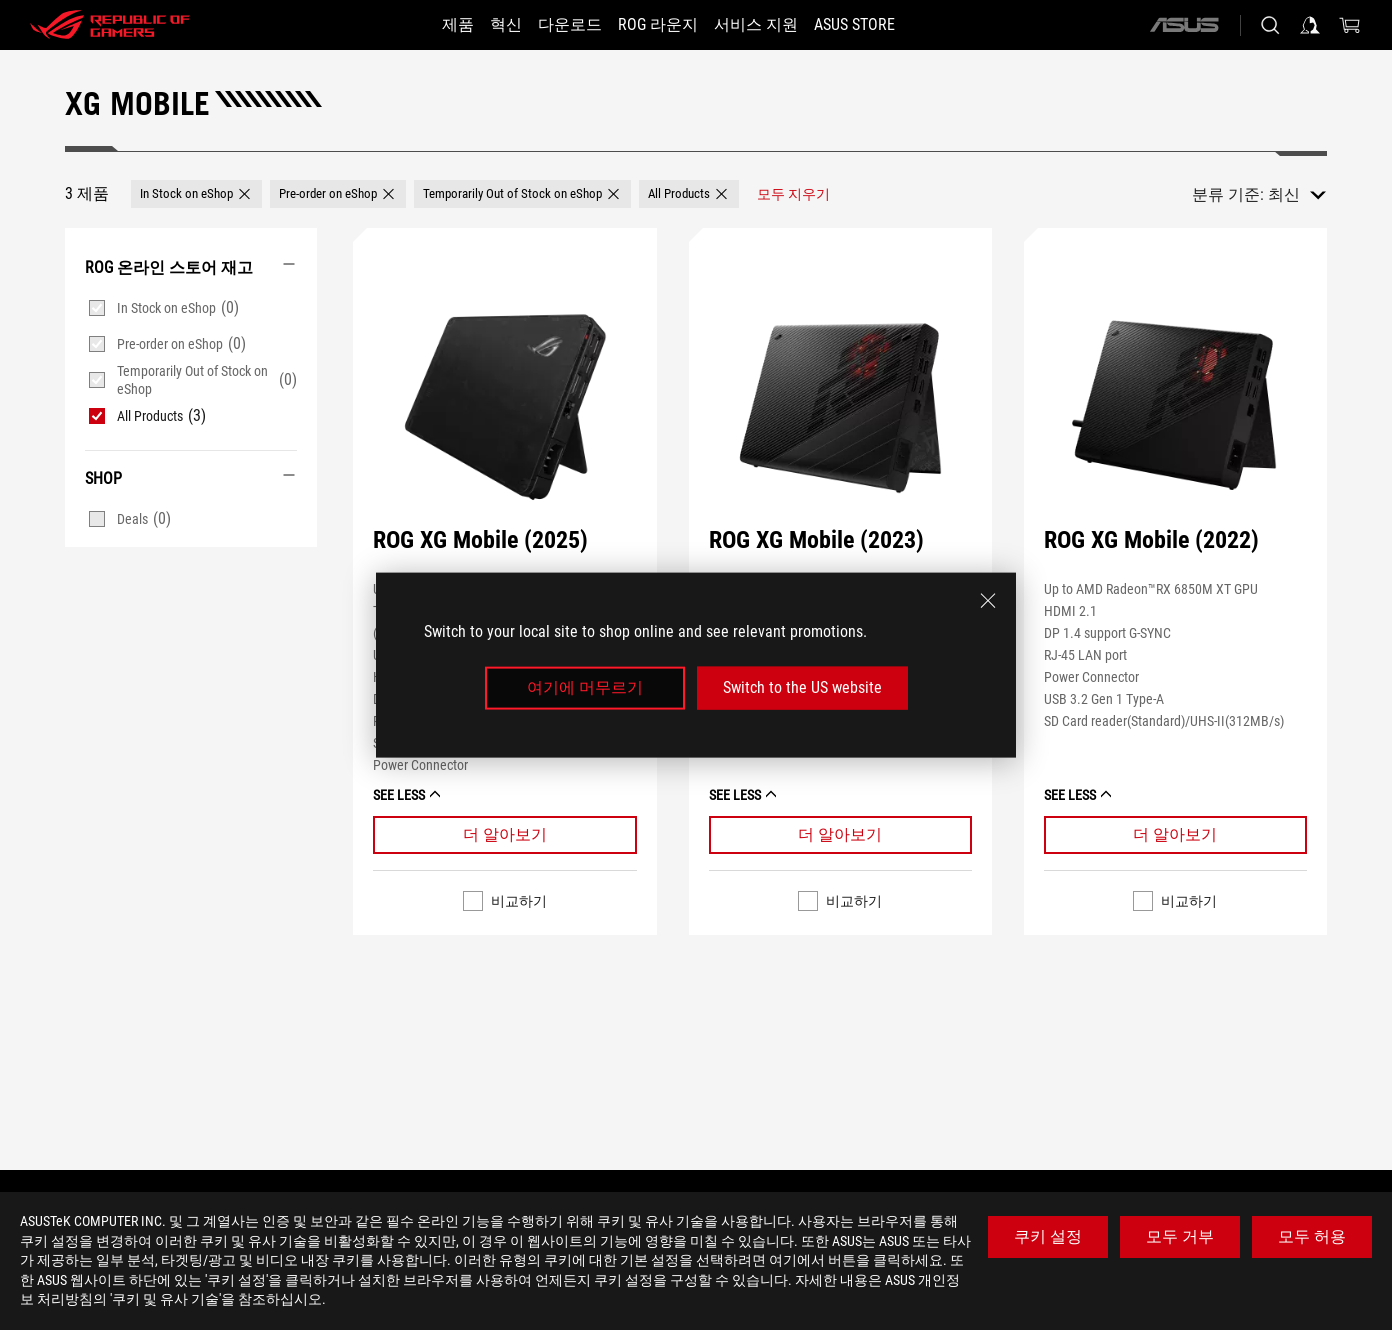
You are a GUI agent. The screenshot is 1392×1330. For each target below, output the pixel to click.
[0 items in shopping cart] (1350, 25)
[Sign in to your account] (1310, 25)
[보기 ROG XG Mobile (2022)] (1175, 406)
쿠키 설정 (1048, 1236)
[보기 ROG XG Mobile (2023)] (840, 406)
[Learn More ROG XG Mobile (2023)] (840, 835)
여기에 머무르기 (585, 687)
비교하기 (519, 901)
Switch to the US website (802, 687)
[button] (196, 194)
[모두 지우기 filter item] (793, 194)
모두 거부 (1180, 1236)
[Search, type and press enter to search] (1270, 25)
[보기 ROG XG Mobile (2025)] (504, 406)
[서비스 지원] (774, 25)
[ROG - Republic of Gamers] (110, 25)
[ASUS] (1184, 25)
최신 (1284, 194)
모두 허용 (1312, 1236)
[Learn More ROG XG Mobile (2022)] (1175, 835)
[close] (988, 601)
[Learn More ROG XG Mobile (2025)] (504, 835)
